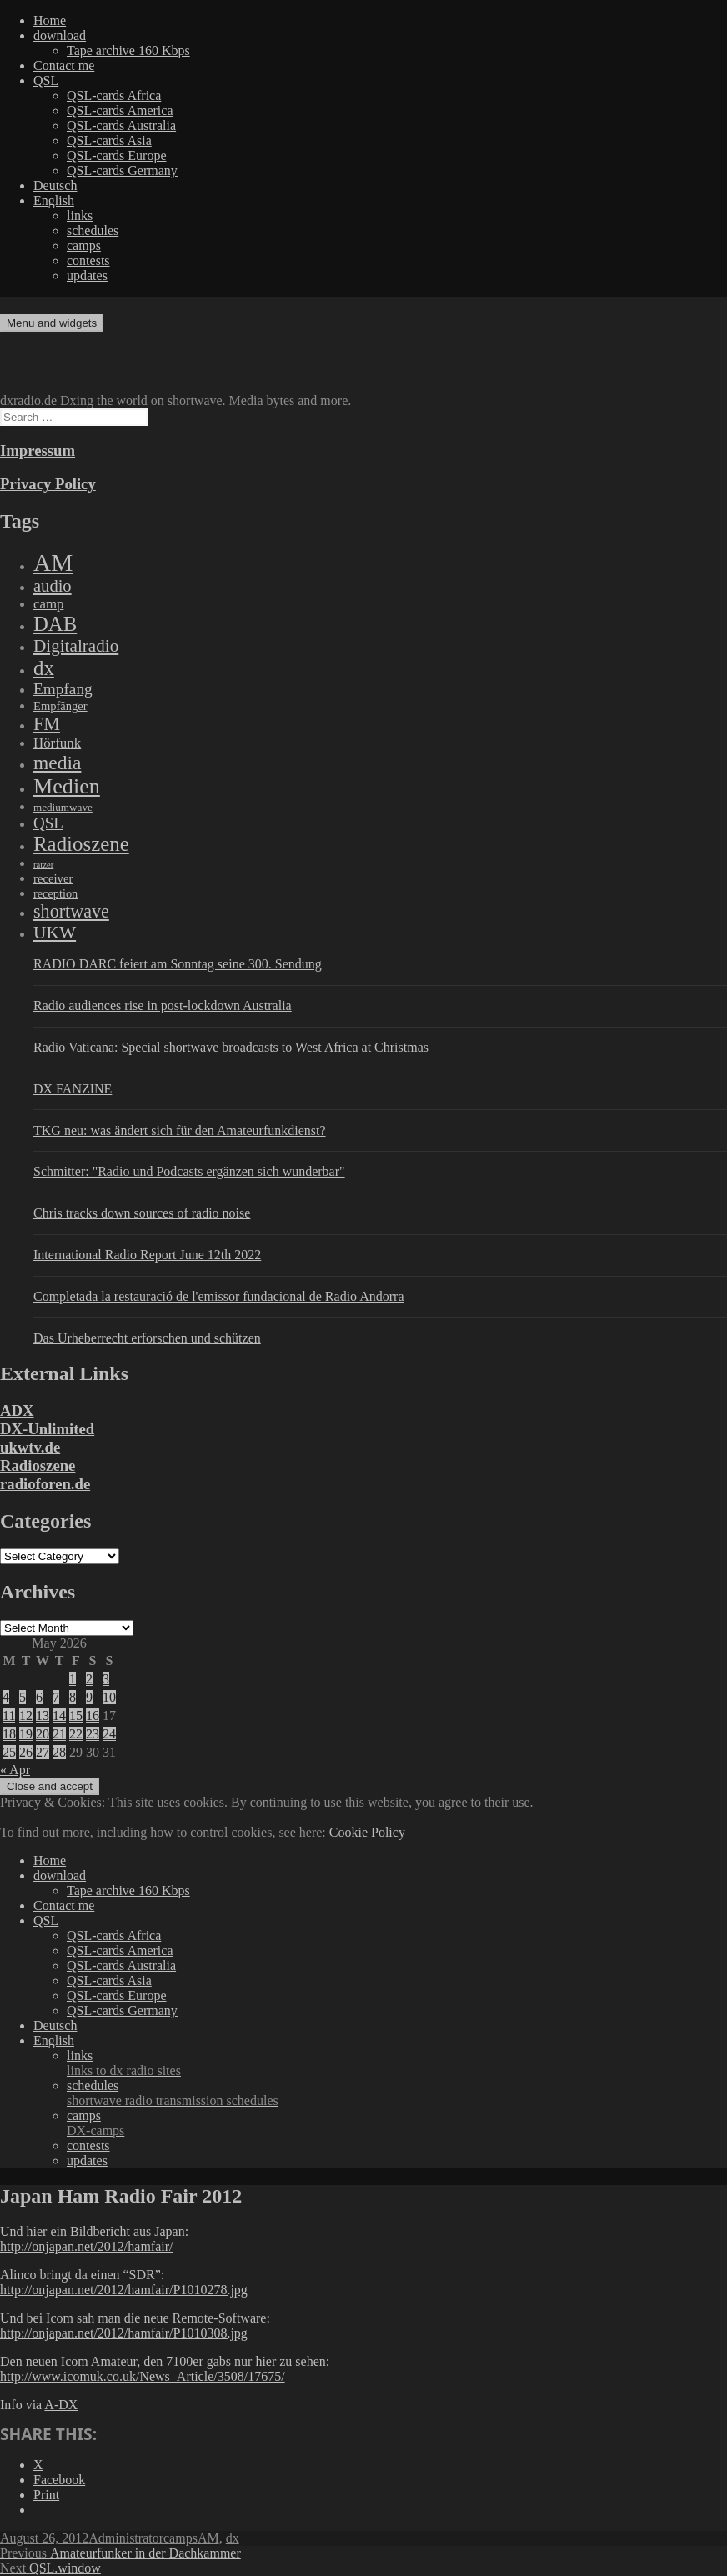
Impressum (37, 450)
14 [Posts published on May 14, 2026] (59, 1715)
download (59, 35)
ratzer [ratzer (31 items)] (43, 864)
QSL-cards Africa (114, 95)
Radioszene (37, 1465)
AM (208, 2538)
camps (84, 245)
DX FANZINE (72, 1089)
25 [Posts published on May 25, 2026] (9, 1752)
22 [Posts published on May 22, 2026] (76, 1734)
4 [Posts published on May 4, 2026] (6, 1697)
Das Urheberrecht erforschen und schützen (147, 1338)
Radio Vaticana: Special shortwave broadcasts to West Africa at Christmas (231, 1047)
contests (88, 260)
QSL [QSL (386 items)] (48, 823)
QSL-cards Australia (121, 125)
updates (87, 275)
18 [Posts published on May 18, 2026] (9, 1734)
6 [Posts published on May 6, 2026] (39, 1697)
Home (49, 20)
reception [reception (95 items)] (55, 893)
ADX (17, 1410)
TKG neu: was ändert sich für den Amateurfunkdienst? (179, 1130)
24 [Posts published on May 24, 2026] (109, 1734)
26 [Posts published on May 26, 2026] (26, 1752)
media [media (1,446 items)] (57, 762)
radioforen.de (45, 1484)
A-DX (61, 2405)
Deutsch (55, 185)
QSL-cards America (120, 110)
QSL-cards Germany (122, 170)
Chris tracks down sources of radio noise (141, 1213)
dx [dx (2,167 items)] (43, 668)
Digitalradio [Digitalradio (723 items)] (75, 646)
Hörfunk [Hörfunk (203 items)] (57, 743)
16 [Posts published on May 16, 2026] (92, 1715)
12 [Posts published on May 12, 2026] (26, 1715)
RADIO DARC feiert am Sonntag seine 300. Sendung (177, 964)
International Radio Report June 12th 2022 (147, 1255)
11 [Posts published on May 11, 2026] (9, 1715)
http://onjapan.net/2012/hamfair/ (86, 2246)
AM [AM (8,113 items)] (53, 562)
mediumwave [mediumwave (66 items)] (63, 807)
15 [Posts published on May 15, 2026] (76, 1715)
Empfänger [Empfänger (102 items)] (60, 706)
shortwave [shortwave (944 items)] (71, 911)
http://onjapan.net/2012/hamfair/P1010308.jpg (124, 2333)
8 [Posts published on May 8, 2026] (72, 1697)
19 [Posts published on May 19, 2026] (26, 1734)
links (80, 215)
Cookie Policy (367, 1832)
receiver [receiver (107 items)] (53, 878)
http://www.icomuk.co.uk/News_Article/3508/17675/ (142, 2376)
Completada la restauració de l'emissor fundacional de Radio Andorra (218, 1296)
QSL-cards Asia (109, 140)
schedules (92, 230)
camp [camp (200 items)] (48, 604)
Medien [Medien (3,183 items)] (66, 786)
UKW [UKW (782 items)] (54, 933)
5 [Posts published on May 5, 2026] (22, 1697)
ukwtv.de (30, 1447)
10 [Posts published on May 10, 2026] (109, 1697)
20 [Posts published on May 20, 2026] (42, 1734)
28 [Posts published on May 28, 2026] (59, 1752)
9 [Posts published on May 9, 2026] (89, 1697)
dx (232, 2538)
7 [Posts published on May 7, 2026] (56, 1697)
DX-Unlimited (47, 1429)
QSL (45, 80)
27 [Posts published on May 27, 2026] (42, 1752)
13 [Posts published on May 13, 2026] (42, 1715)
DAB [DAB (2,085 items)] (55, 624)
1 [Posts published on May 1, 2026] (72, 1679)
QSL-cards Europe (117, 155)
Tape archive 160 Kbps (128, 50)
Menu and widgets (52, 323)
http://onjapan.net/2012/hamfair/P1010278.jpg (124, 2290)
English (53, 200)
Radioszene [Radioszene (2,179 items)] (81, 844)
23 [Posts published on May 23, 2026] (92, 1734)
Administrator (125, 2538)
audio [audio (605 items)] (52, 586)
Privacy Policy (48, 484)
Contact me (63, 65)
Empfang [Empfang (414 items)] (63, 689)
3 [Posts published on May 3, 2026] (106, 1679)
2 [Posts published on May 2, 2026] (89, 1679)
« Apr (15, 1770)
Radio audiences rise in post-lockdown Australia (162, 1005)
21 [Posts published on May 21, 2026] (59, 1734)
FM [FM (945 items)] (46, 723)
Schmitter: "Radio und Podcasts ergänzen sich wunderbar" (189, 1171)
